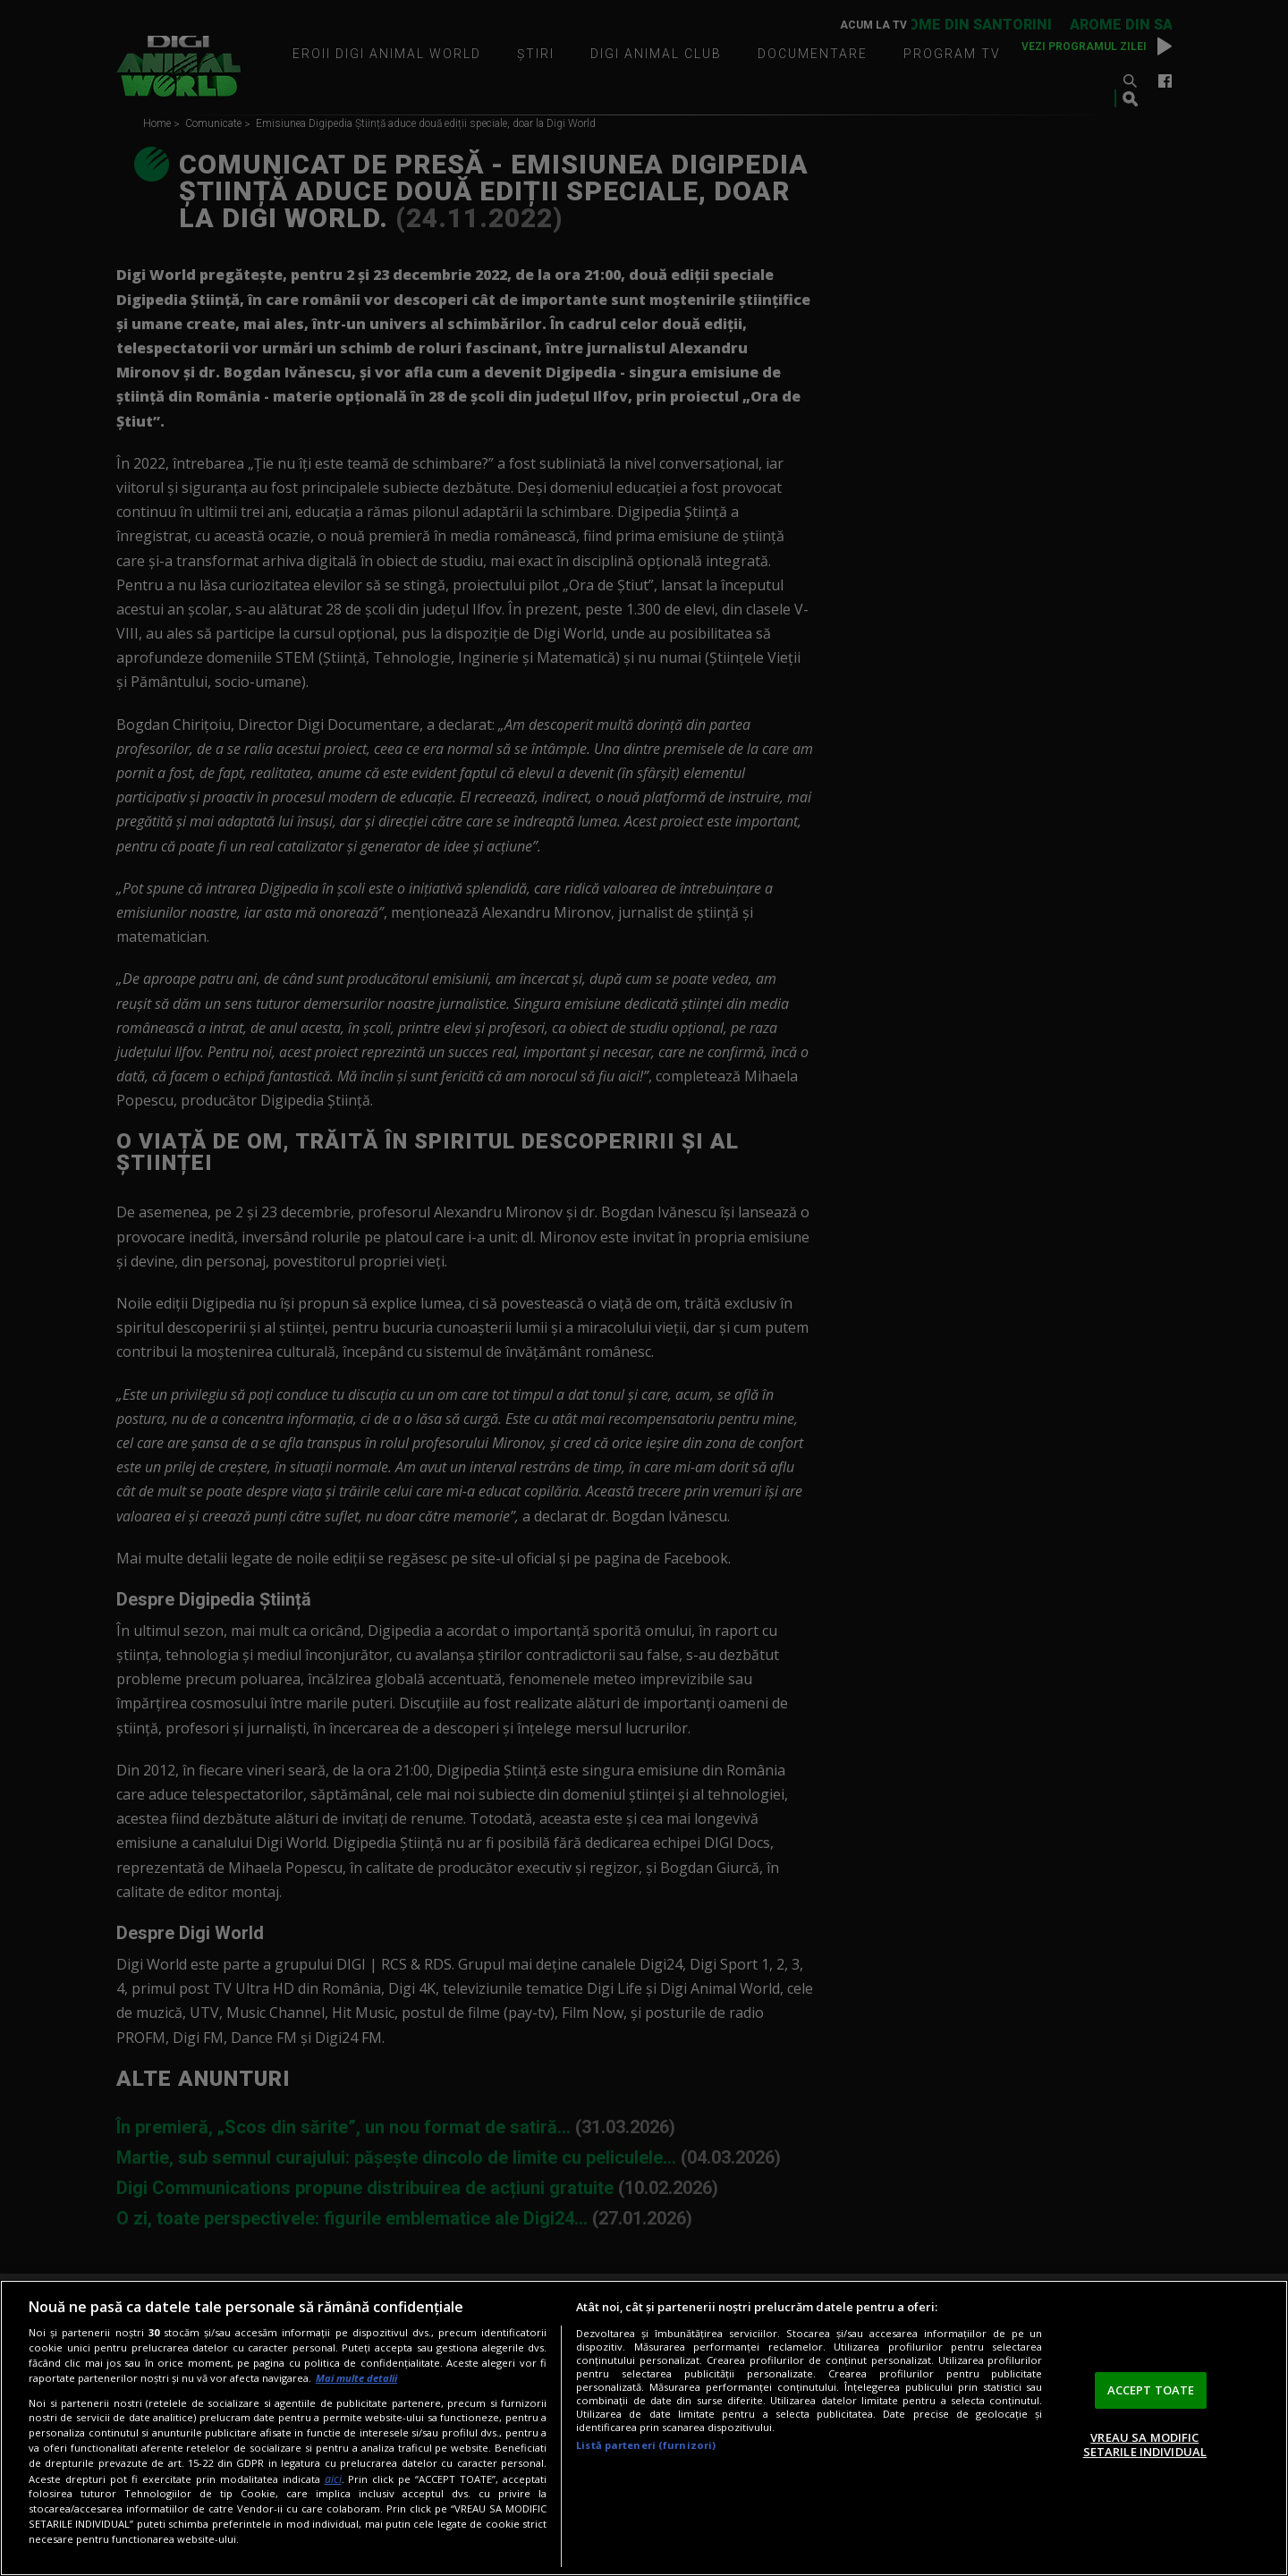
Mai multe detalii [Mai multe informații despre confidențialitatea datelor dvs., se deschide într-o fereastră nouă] (356, 2378)
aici (333, 2479)
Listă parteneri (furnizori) (646, 2445)
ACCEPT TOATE (1151, 2390)
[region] (644, 2428)
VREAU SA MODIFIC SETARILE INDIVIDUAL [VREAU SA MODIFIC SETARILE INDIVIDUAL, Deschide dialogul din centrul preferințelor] (1145, 2444)
